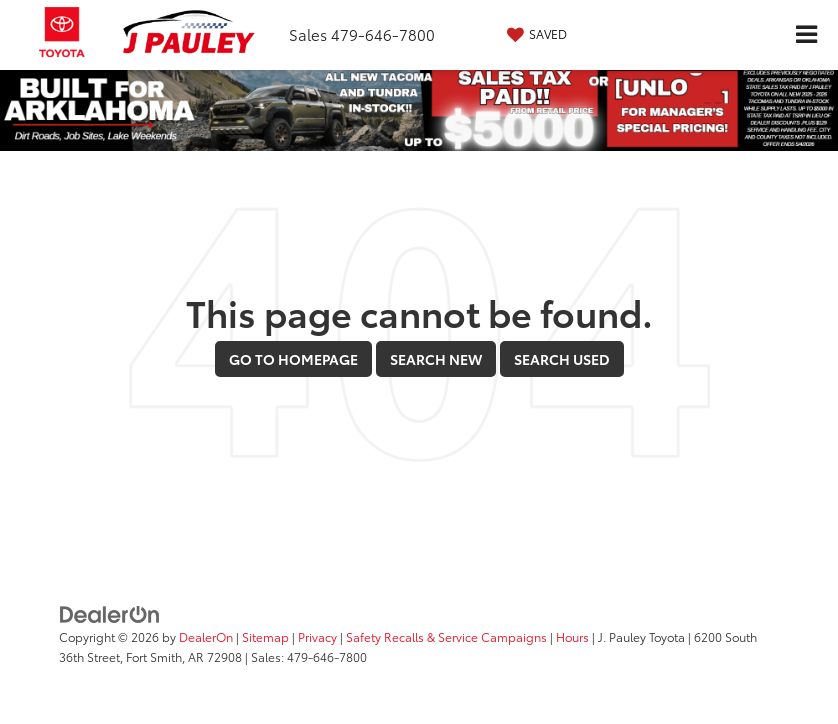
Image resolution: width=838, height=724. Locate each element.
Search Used (562, 359)
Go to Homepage (293, 359)
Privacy (317, 636)
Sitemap (265, 636)
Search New (436, 359)
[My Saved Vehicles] (534, 34)
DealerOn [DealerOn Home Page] (206, 636)
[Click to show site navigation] (806, 35)
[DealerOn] (110, 612)
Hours (572, 636)
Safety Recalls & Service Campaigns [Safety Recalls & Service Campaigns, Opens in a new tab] (446, 636)
